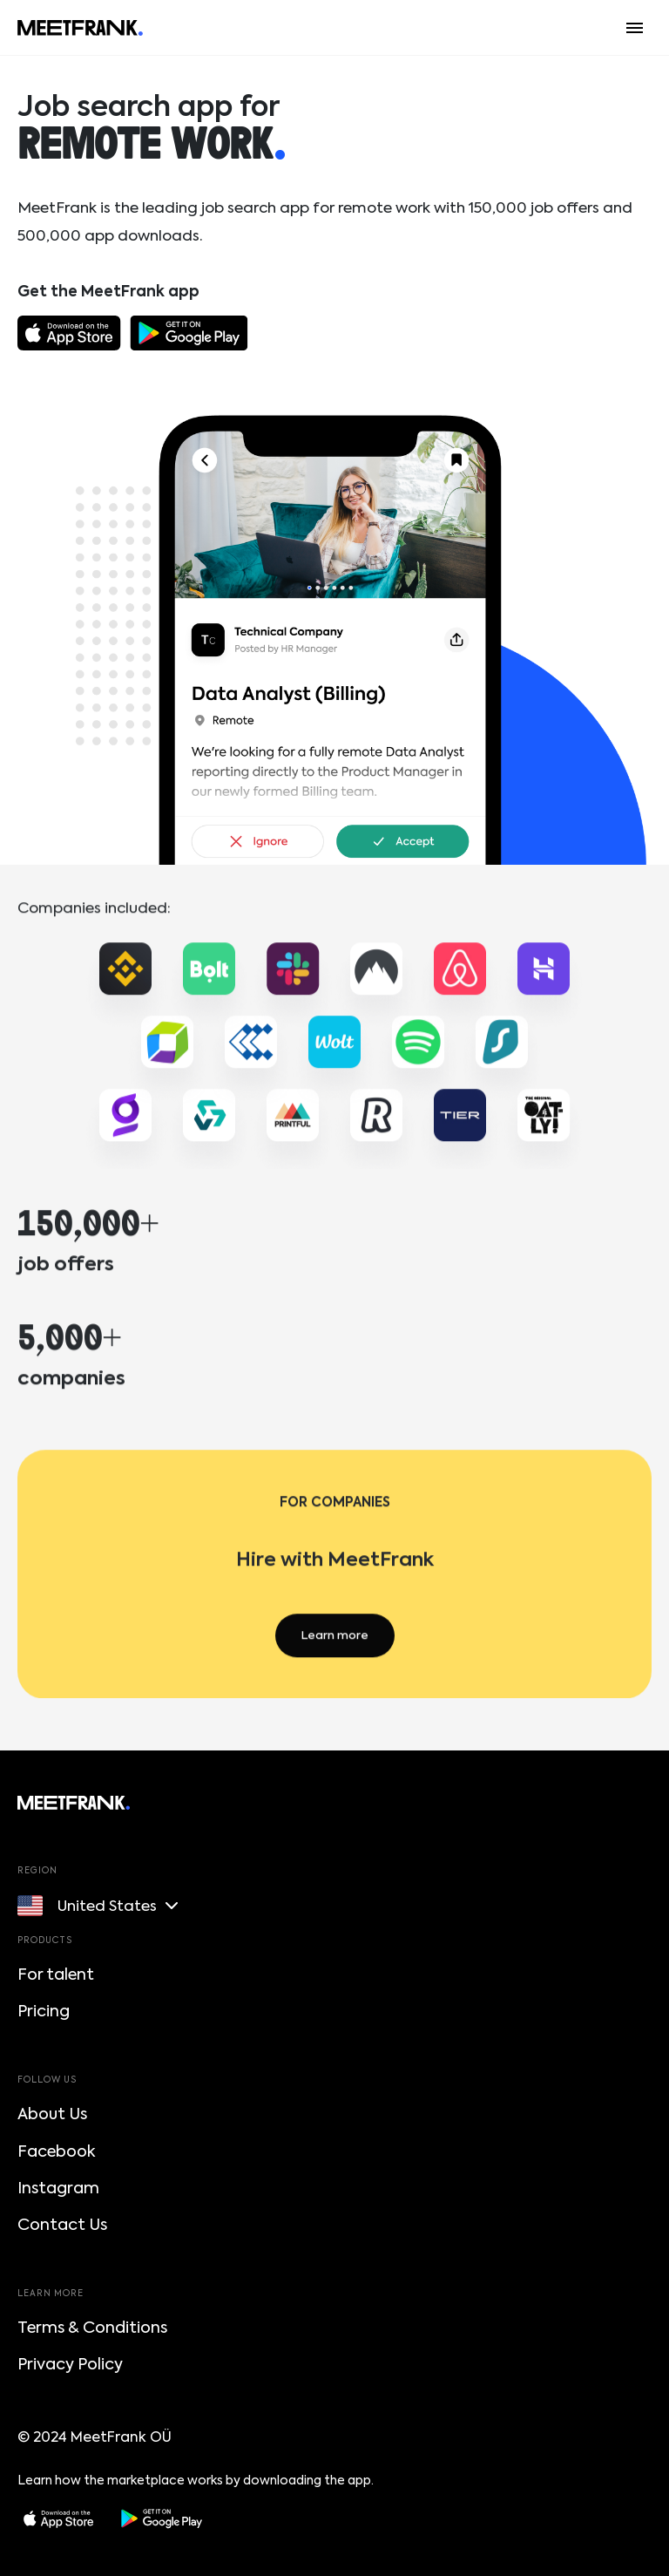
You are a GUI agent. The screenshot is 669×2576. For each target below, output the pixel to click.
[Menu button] (635, 28)
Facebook (56, 2151)
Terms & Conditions (92, 2327)
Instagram (58, 2188)
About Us (52, 2114)
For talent (55, 1974)
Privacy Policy (70, 2364)
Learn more (334, 1648)
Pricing (43, 2011)
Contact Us (62, 2224)
